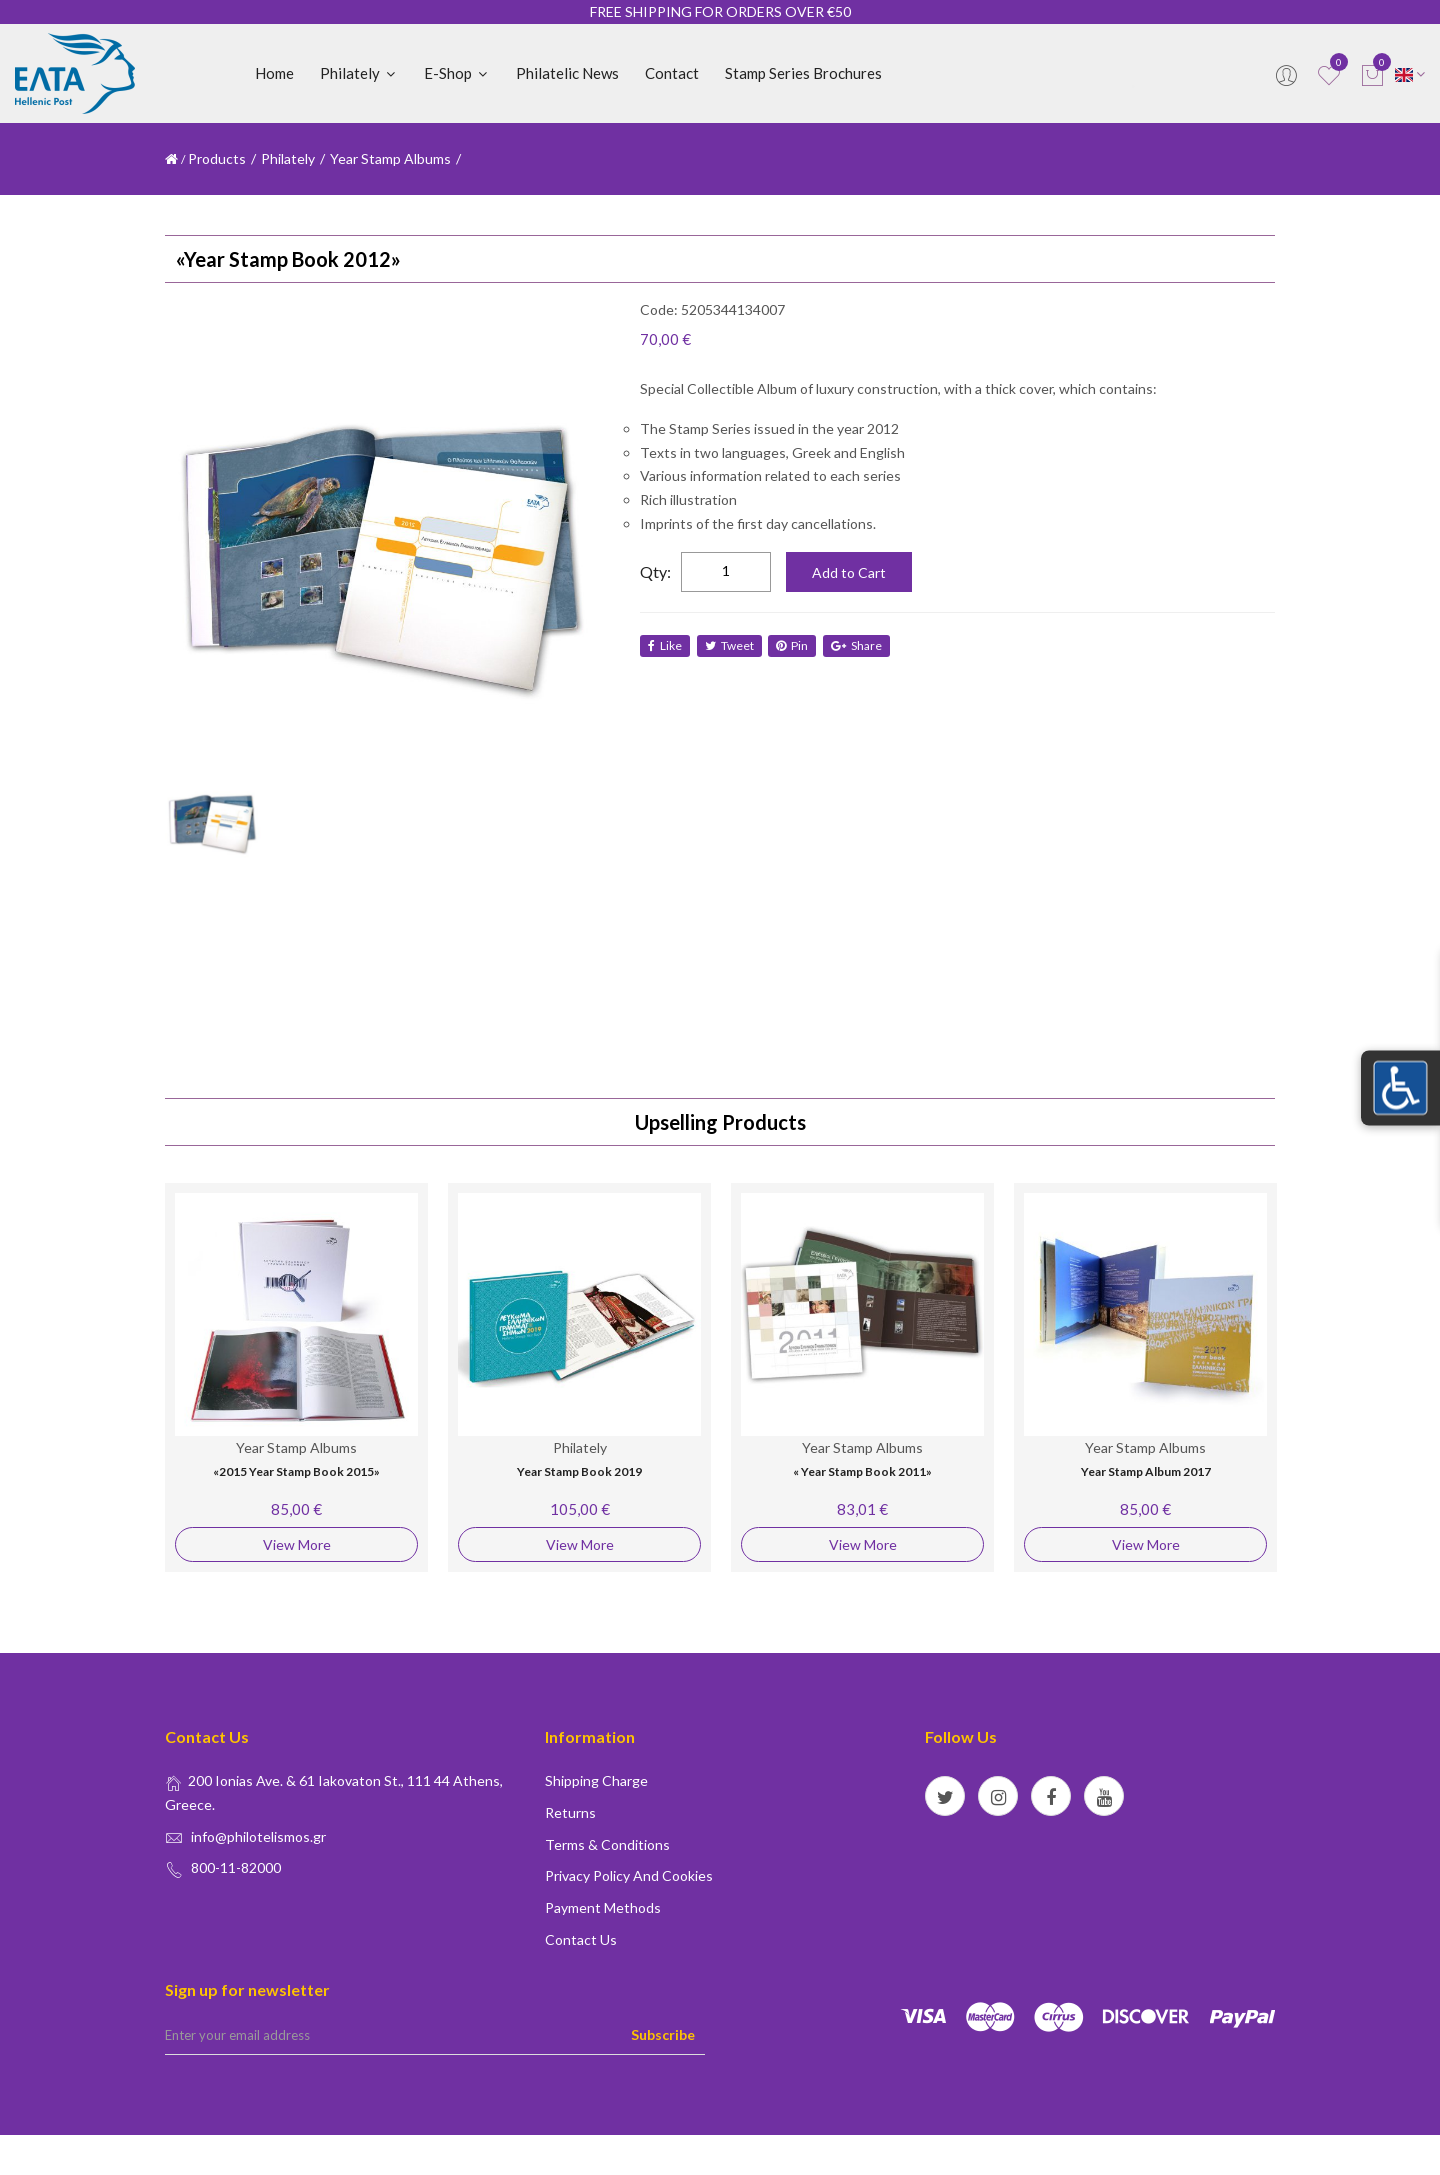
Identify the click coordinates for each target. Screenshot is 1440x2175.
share (863, 645)
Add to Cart (849, 572)
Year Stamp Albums (392, 158)
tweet (731, 645)
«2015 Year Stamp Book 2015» (296, 1471)
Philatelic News (567, 73)
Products (217, 158)
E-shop (457, 73)
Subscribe (663, 2034)
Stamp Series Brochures (803, 73)
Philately (359, 73)
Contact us (581, 1939)
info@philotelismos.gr (258, 1836)
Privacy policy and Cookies (629, 1875)
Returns (570, 1812)
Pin (797, 645)
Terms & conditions (607, 1844)
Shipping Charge (596, 1780)
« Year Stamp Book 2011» (862, 1471)
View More (297, 1544)
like (665, 645)
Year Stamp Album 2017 (1146, 1471)
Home (274, 73)
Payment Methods (603, 1907)
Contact (672, 73)
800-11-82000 (236, 1867)
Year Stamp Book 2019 (579, 1471)
